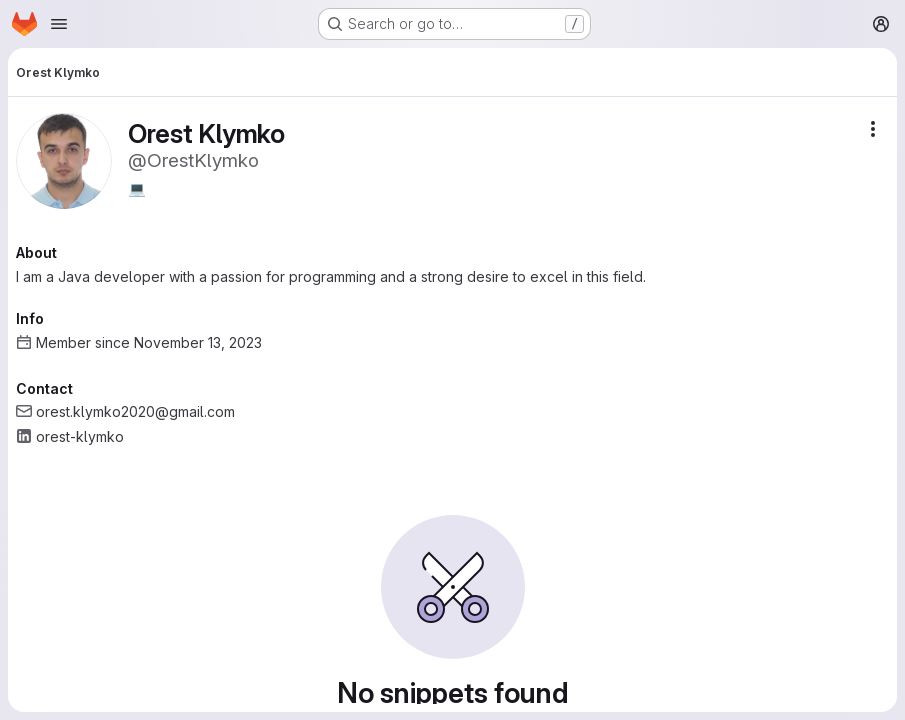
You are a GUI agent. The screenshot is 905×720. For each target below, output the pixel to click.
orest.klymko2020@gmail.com (135, 411)
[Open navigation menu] (59, 24)
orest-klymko (80, 436)
